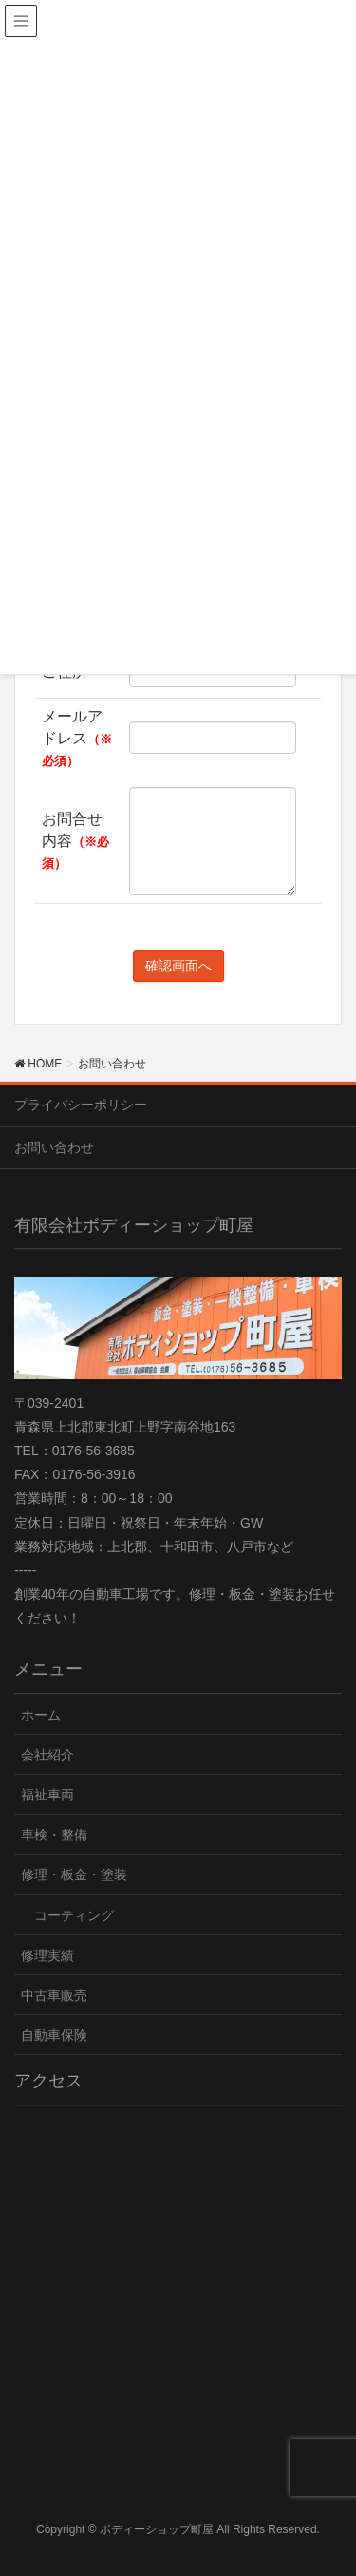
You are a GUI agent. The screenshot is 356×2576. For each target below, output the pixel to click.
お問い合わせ (54, 1147)
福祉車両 (47, 1794)
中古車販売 (54, 1995)
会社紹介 (47, 1754)
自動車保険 (54, 2035)
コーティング (74, 1915)
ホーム (41, 1714)
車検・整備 (54, 1834)
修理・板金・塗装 (74, 1874)
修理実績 (47, 1955)
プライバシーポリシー (80, 1104)
